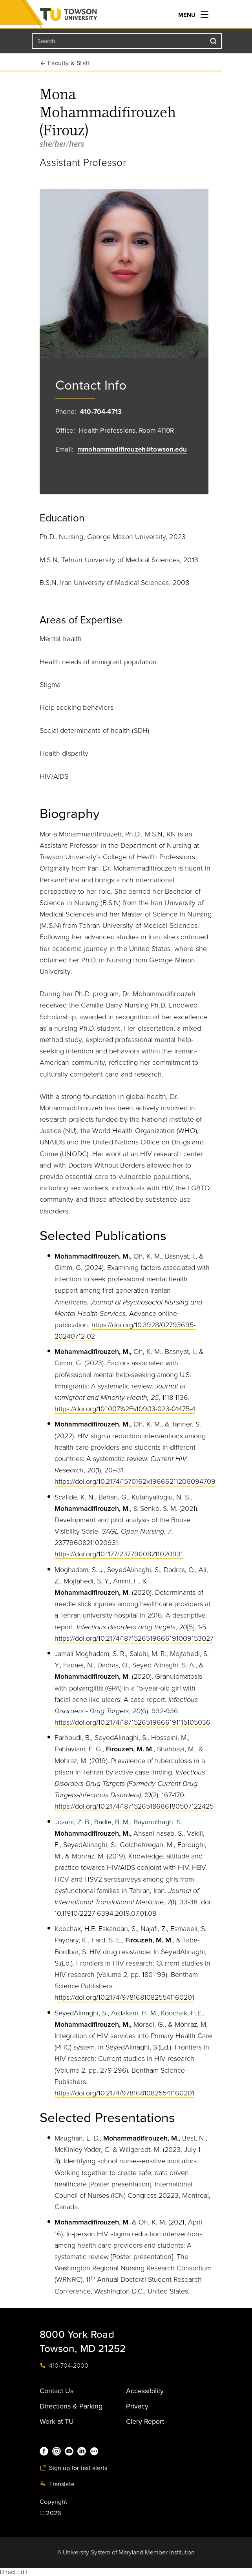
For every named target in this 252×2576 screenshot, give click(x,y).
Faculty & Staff (69, 63)
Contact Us (56, 2391)
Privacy (137, 2406)
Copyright (54, 2502)
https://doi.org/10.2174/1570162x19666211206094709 (135, 1481)
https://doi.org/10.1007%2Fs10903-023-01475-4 (125, 1409)
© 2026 (50, 2513)
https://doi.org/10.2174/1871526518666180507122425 (134, 1806)
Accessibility (145, 2391)
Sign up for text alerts (73, 2468)
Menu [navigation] (193, 14)
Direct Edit (13, 2572)
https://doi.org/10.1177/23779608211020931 (119, 1554)
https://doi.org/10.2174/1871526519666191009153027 (134, 1638)
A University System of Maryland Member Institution (126, 2552)
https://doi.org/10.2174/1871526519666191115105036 (132, 1722)
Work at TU (57, 2421)
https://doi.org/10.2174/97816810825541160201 (124, 1997)
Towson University (84, 16)
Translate (57, 2484)
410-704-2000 (64, 2366)
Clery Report (145, 2421)
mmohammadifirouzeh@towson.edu (132, 449)
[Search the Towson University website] (127, 41)
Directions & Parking (71, 2406)
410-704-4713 (101, 412)
